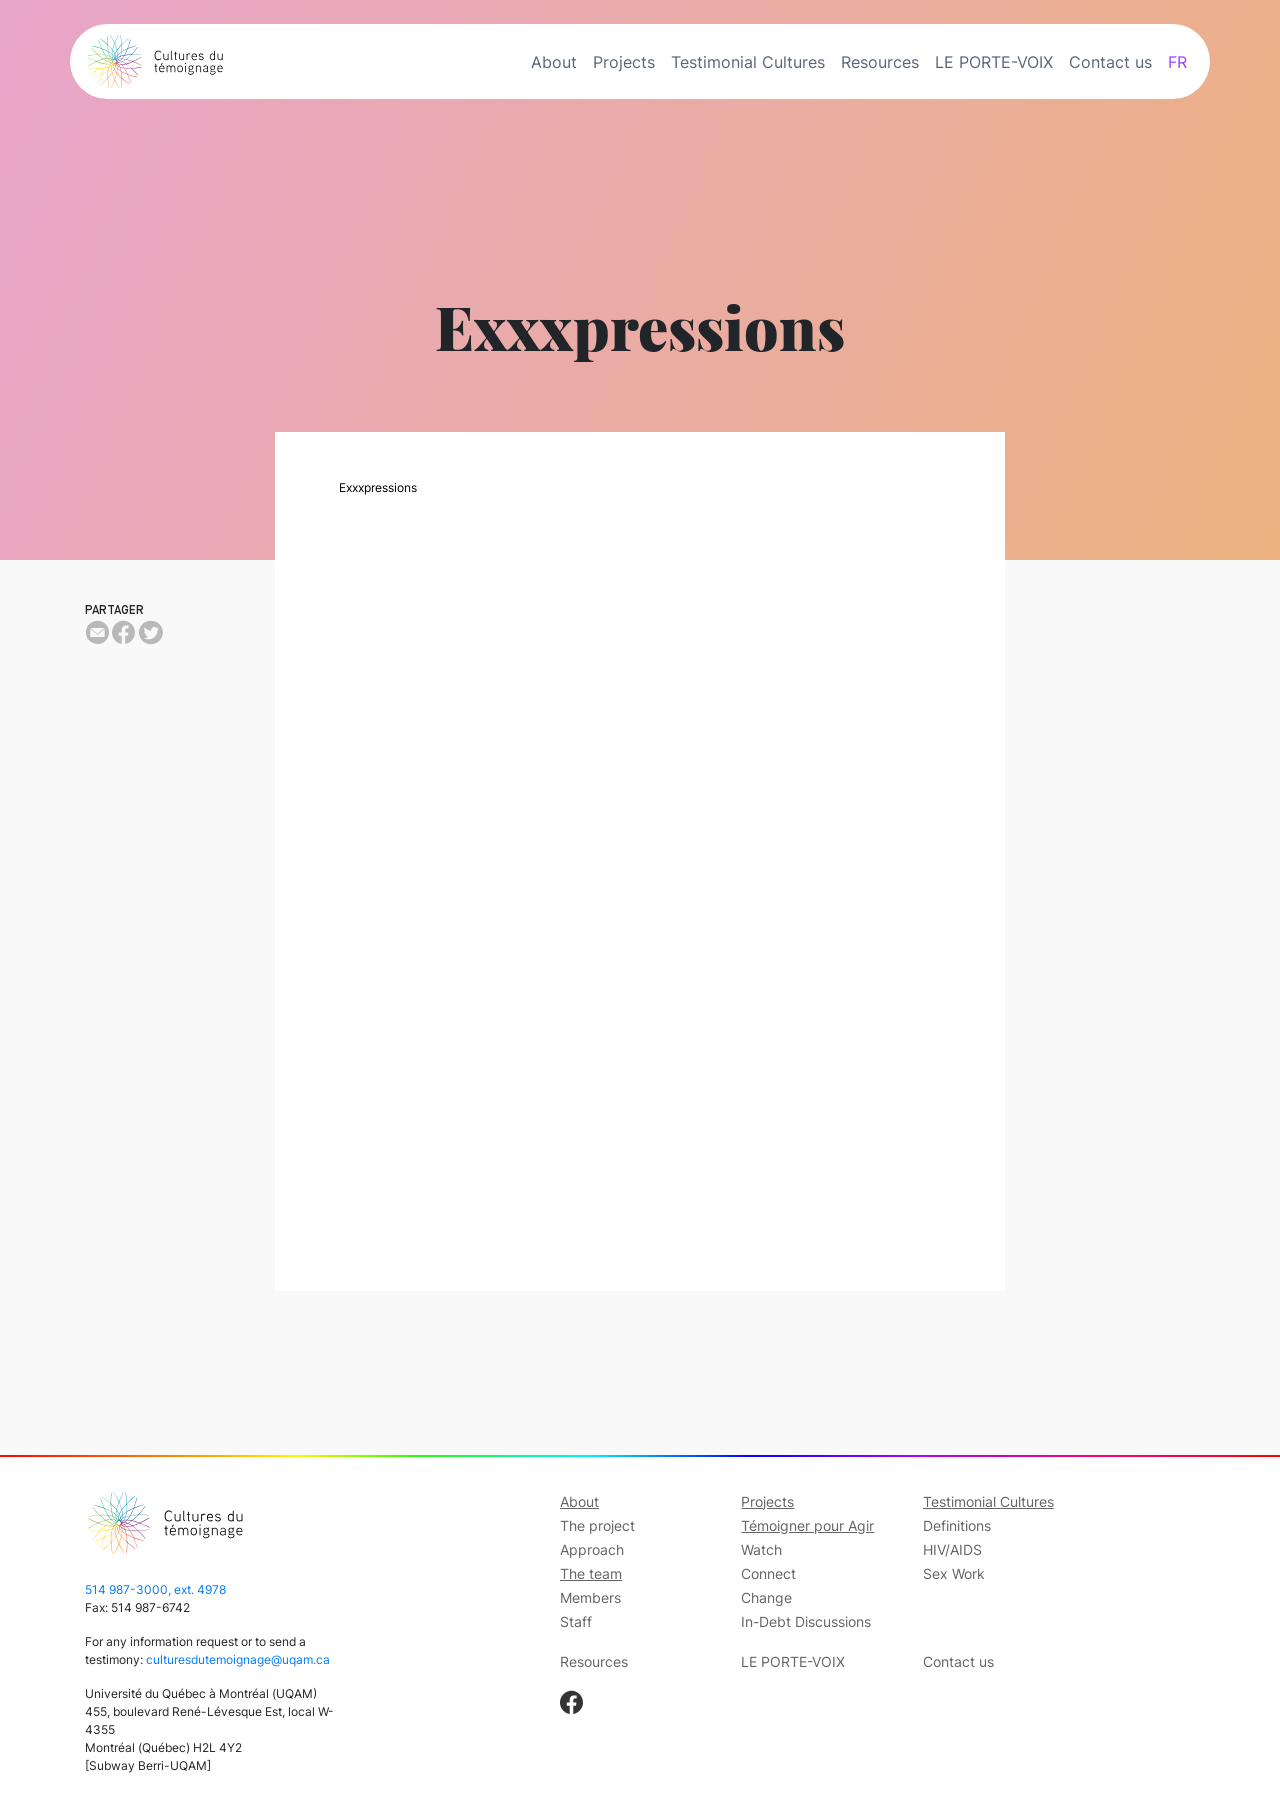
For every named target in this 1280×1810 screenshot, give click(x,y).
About (554, 62)
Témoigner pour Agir (807, 1525)
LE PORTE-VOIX (994, 62)
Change (766, 1597)
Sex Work (954, 1573)
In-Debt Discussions (806, 1621)
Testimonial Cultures (748, 62)
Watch (761, 1549)
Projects (624, 62)
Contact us (1110, 62)
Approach (592, 1549)
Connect (768, 1573)
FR (1177, 62)
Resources (880, 62)
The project (597, 1525)
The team (591, 1573)
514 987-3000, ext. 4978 (155, 1589)
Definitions (957, 1525)
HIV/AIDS (952, 1549)
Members (590, 1597)
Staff (576, 1621)
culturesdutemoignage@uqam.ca (238, 1659)
